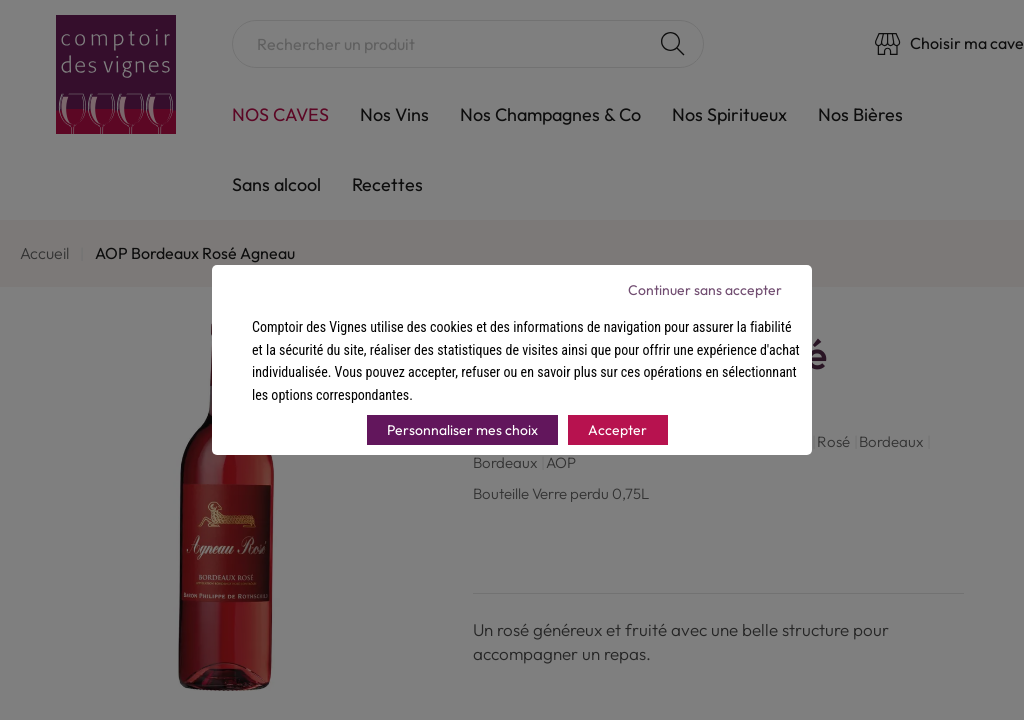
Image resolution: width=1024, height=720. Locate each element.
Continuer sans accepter (705, 290)
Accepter (617, 430)
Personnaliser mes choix (462, 430)
